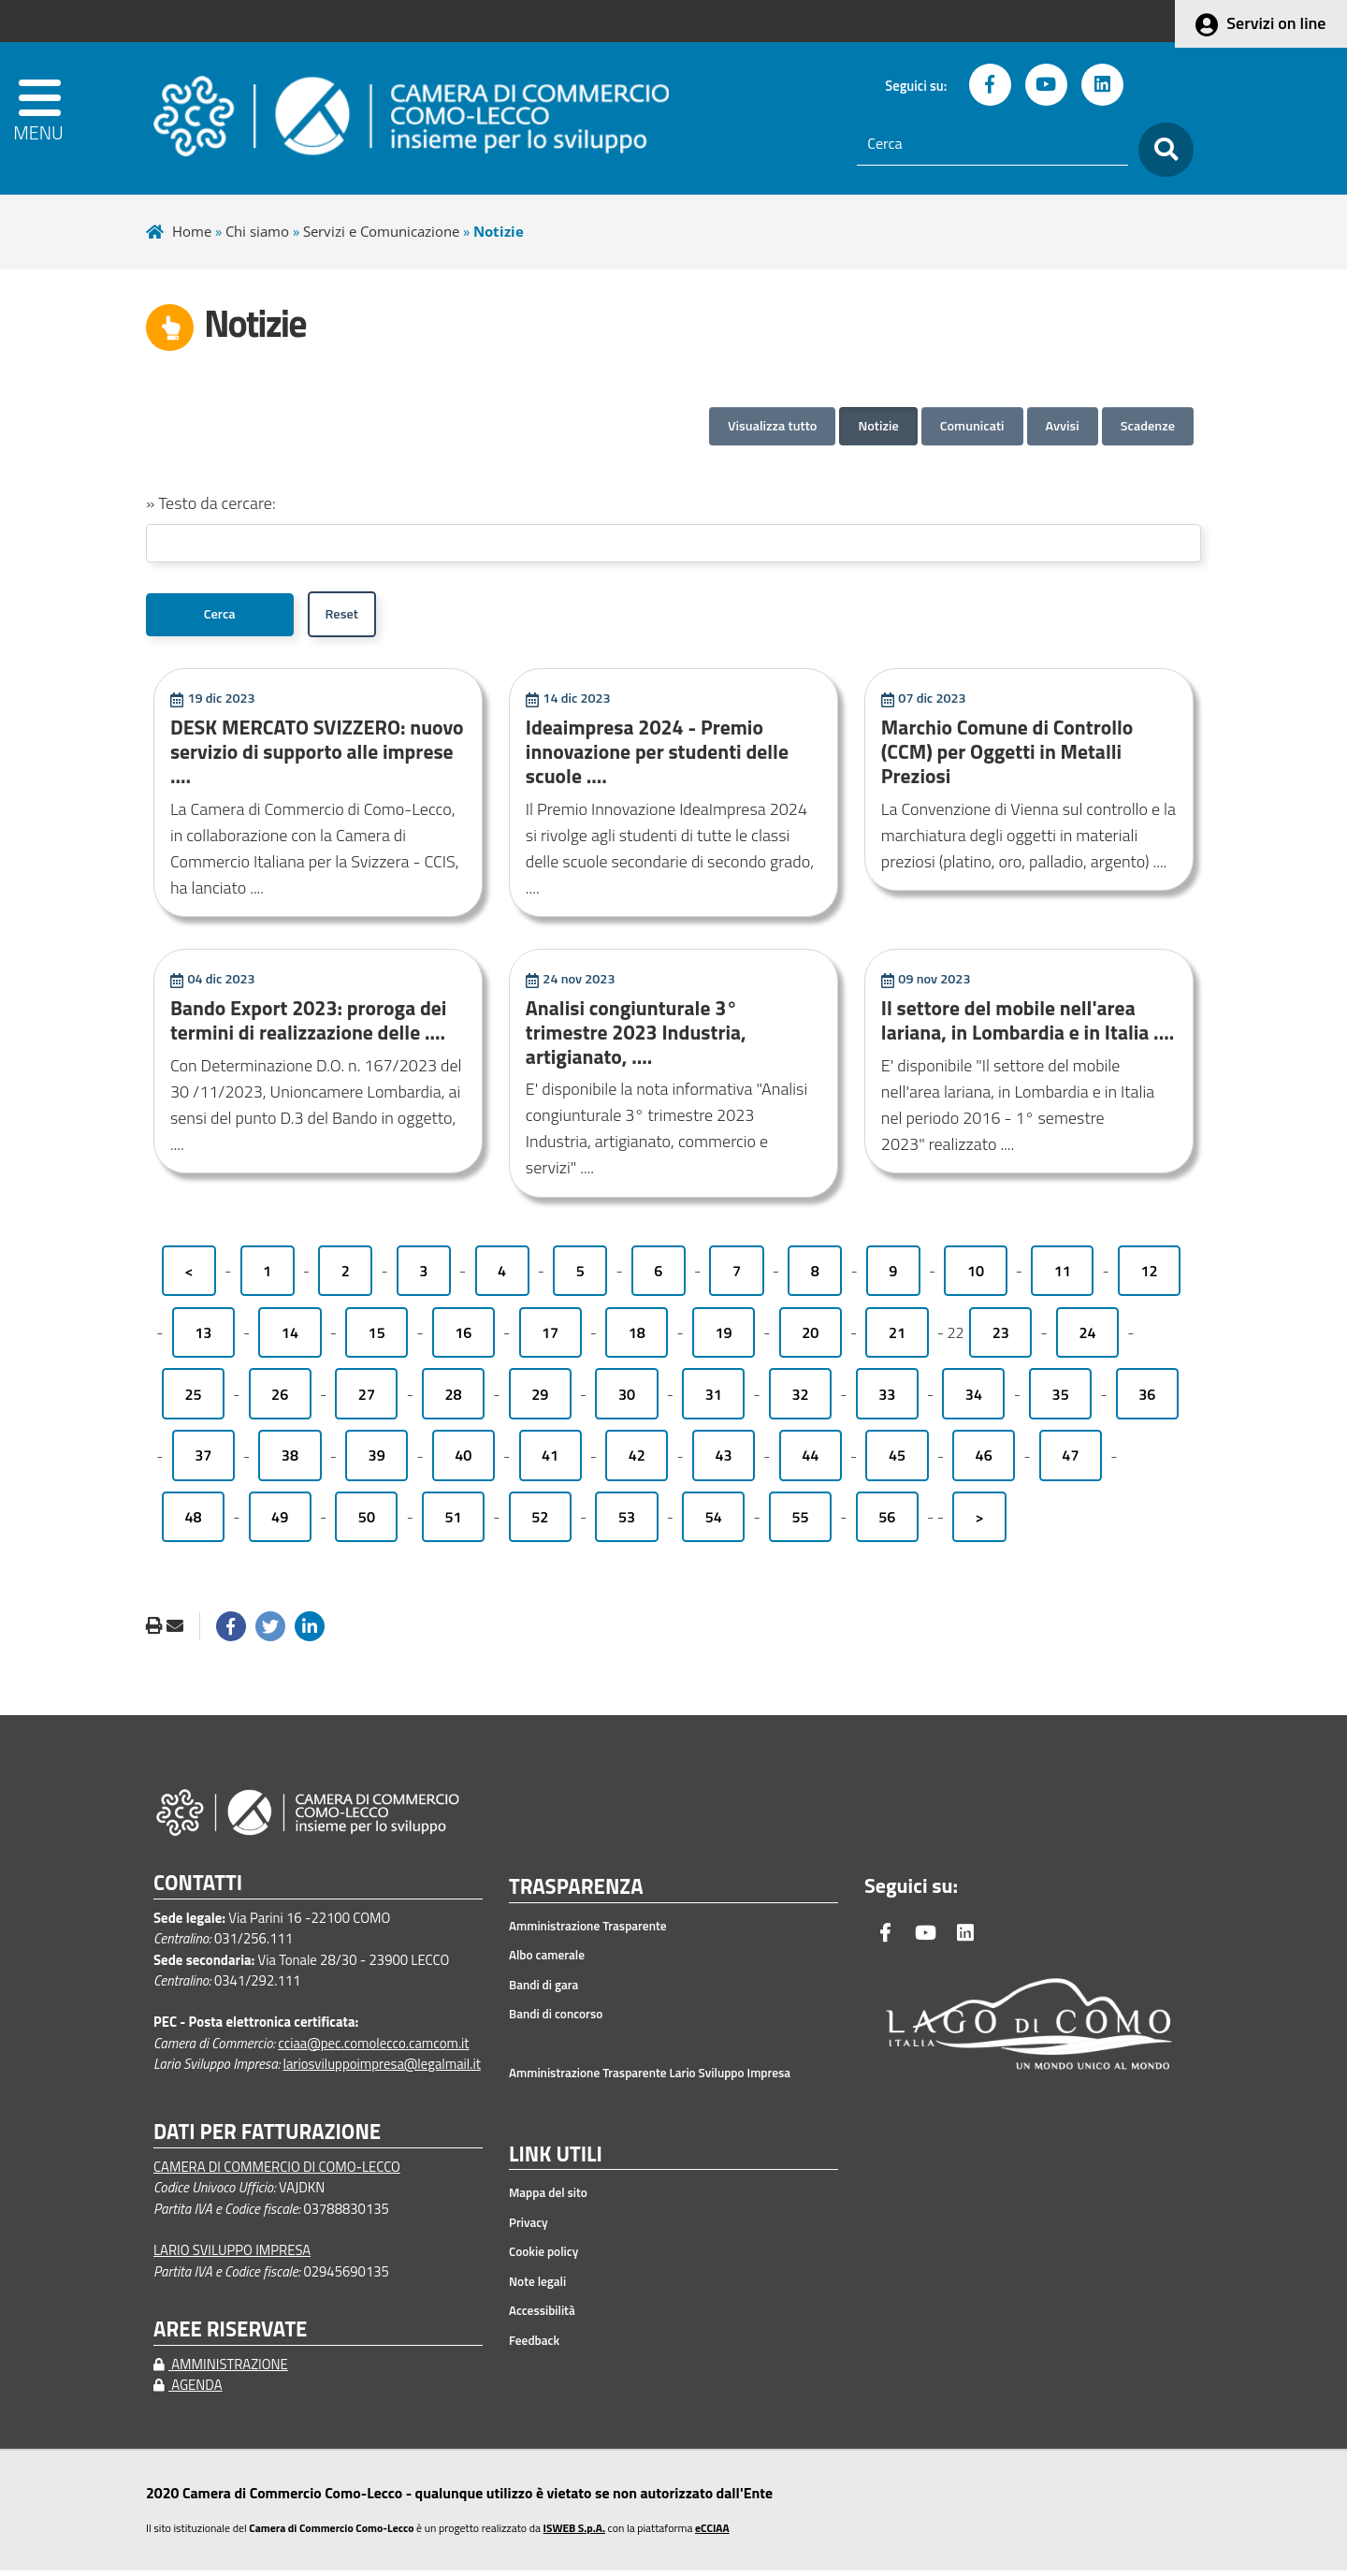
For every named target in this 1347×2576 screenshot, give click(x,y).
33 (886, 1400)
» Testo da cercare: (211, 503)
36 (1146, 1400)
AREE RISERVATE (230, 2335)
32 (799, 1400)
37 (203, 1461)
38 (290, 1461)
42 (637, 1461)
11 (1062, 1277)
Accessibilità (542, 2316)
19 (723, 1338)
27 (366, 1400)
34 (973, 1400)
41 (550, 1461)
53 (626, 1523)
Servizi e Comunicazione (381, 231)
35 (1060, 1400)
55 (799, 1523)
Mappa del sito (548, 2199)
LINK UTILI (555, 2161)
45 (897, 1461)
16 (463, 1338)
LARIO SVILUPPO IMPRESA (232, 2256)
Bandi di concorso (555, 2020)
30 (626, 1400)
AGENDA (188, 2391)
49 (279, 1523)
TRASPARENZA (576, 1894)
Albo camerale (547, 1961)
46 (984, 1461)
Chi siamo (257, 231)
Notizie (878, 425)
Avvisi (1062, 425)
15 (377, 1338)
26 (279, 1400)
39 (377, 1461)
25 (192, 1400)
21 (897, 1338)
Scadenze (1148, 425)
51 (453, 1523)
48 (192, 1523)
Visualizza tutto (772, 425)
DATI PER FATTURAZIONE (267, 2137)
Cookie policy (543, 2258)
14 (290, 1338)
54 (713, 1523)
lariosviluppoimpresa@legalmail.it (381, 2069)
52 (539, 1523)
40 (463, 1461)
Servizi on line (1275, 23)
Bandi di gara (543, 1990)
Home (191, 231)
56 (886, 1523)
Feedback (534, 2345)
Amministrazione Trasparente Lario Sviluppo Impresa (649, 2079)
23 (1000, 1338)
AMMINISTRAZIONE (220, 2369)
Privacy (528, 2228)
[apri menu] (67, 118)
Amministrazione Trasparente (588, 1931)
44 (810, 1461)
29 (539, 1400)
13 (203, 1338)
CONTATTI (197, 1888)
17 (550, 1338)
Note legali (537, 2287)
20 (810, 1338)
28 (453, 1400)
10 (975, 1277)
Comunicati (972, 425)
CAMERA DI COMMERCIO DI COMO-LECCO (276, 2173)
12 (1148, 1277)
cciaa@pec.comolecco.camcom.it (373, 2048)
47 (1070, 1461)
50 (366, 1523)
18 (637, 1338)
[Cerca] (992, 144)
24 (1087, 1338)
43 (723, 1461)
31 (713, 1400)
